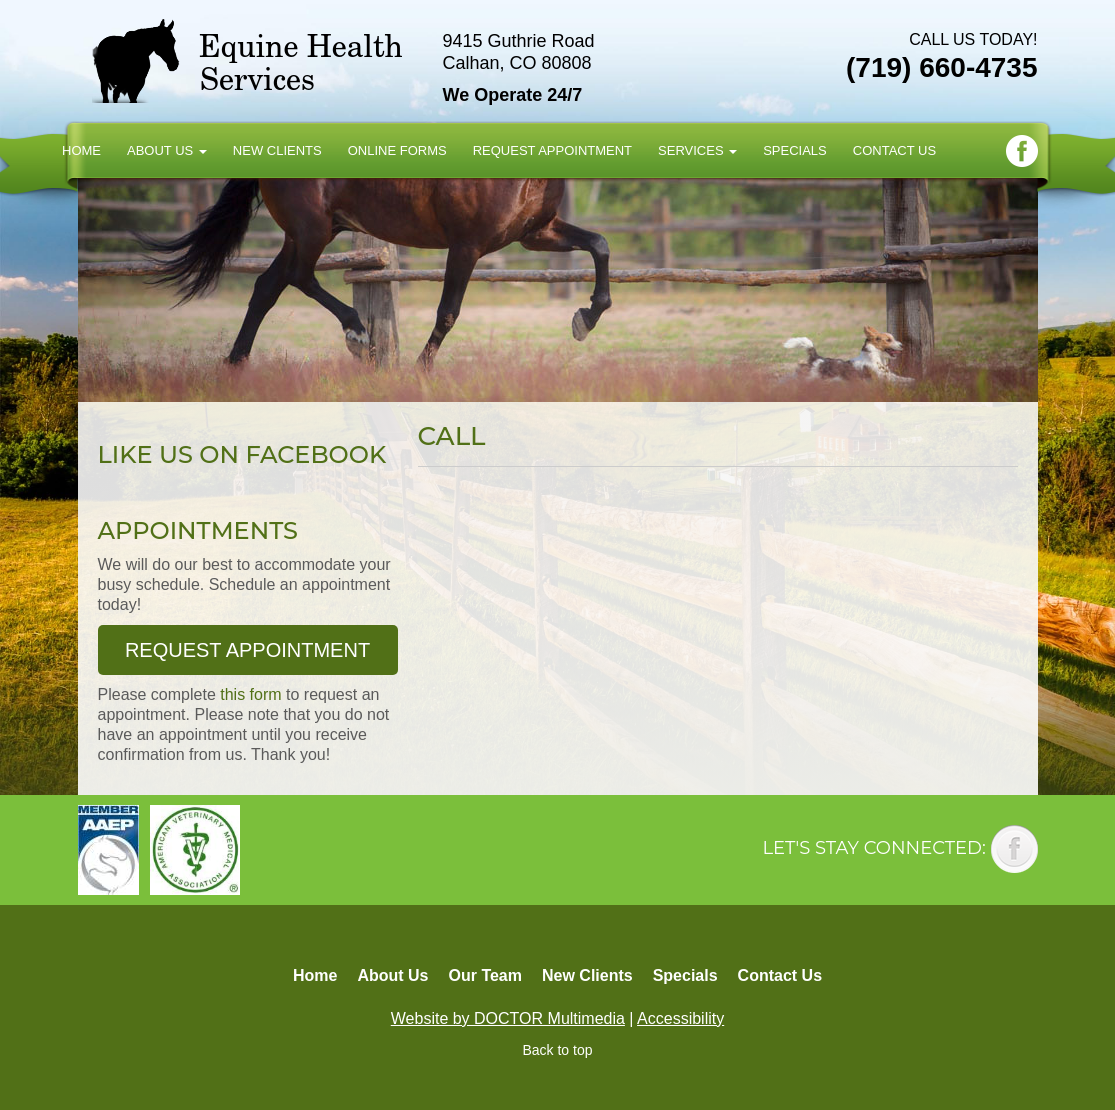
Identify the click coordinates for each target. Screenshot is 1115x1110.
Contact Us (894, 150)
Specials (795, 150)
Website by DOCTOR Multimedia (508, 1018)
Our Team (485, 975)
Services (697, 150)
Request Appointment (552, 150)
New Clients (277, 150)
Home (81, 150)
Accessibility (680, 1018)
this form (250, 694)
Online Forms (397, 150)
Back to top (557, 1050)
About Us (167, 150)
